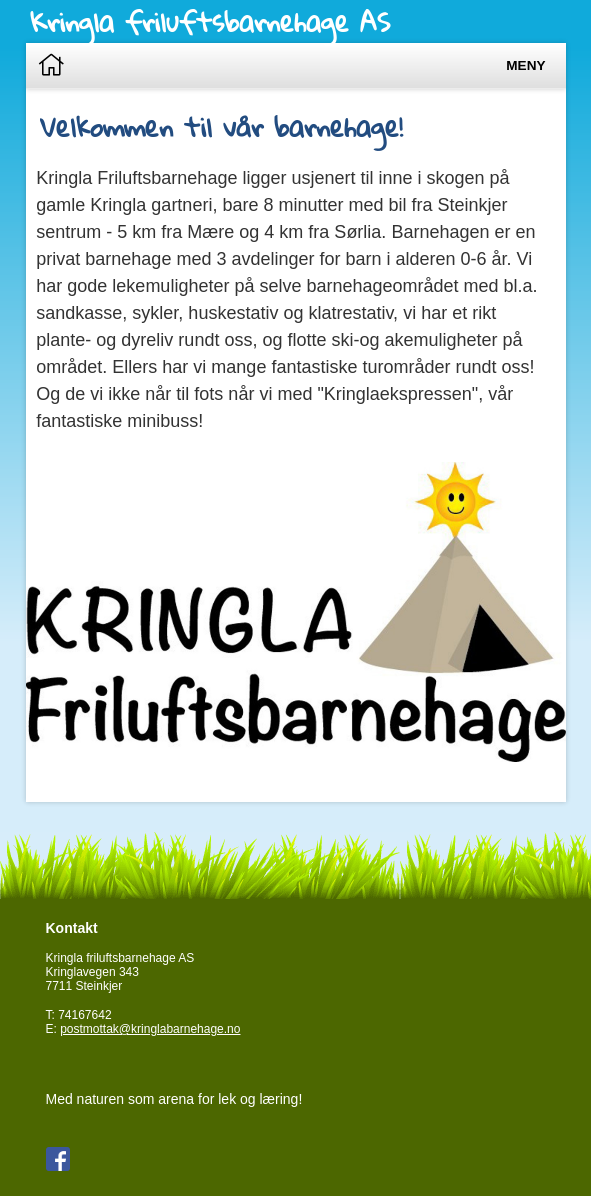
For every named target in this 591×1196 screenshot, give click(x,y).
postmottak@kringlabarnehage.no (150, 1029)
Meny (525, 65)
